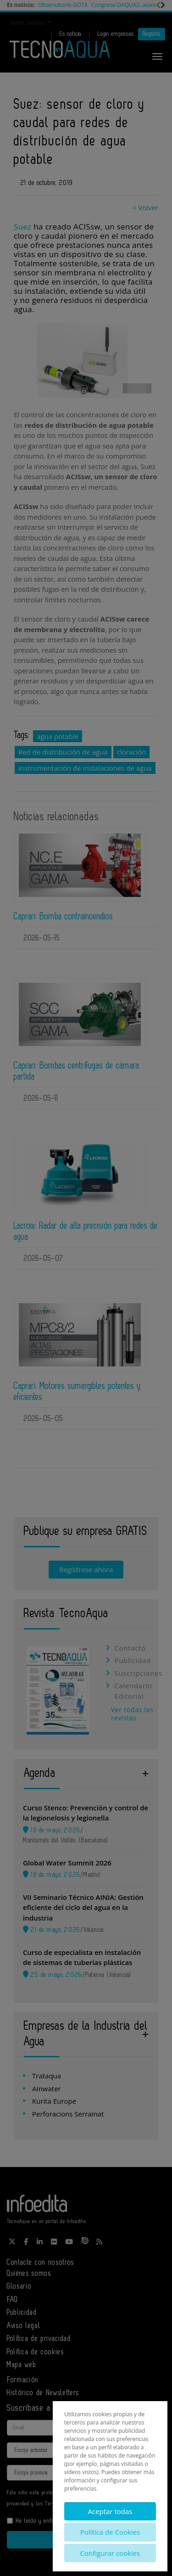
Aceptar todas (110, 2511)
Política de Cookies (110, 2532)
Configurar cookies (110, 2553)
